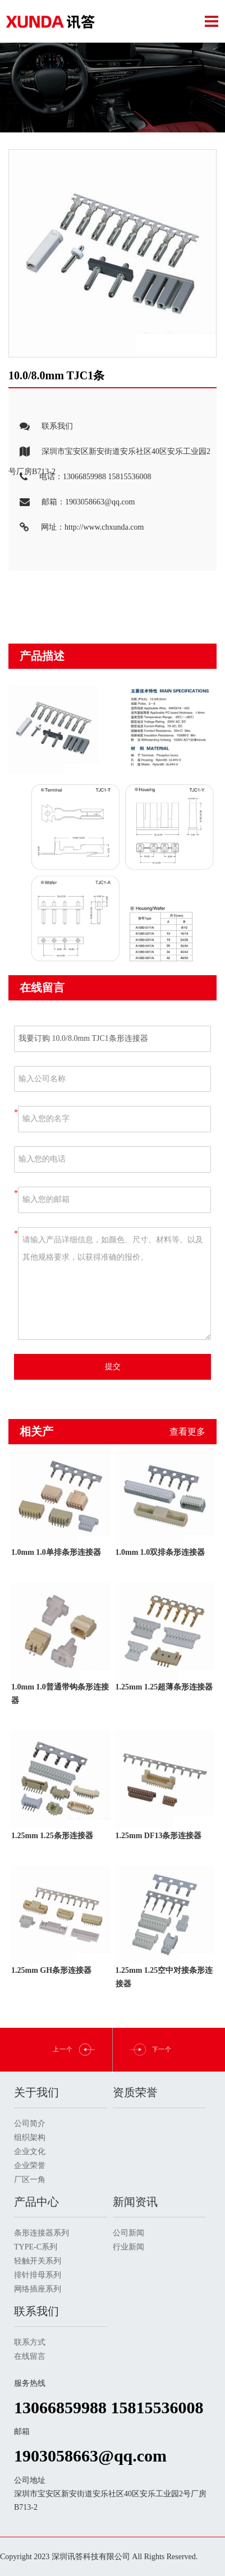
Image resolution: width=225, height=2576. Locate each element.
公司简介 (29, 2123)
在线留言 (29, 2356)
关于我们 (36, 2092)
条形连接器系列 (41, 2233)
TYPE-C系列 (35, 2247)
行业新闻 (128, 2247)
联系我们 (40, 427)
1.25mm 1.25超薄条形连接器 (164, 1687)
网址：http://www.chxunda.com (76, 528)
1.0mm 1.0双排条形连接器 (160, 1552)
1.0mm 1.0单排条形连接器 (56, 1552)
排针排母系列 (37, 2275)
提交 (113, 1366)
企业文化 (29, 2151)
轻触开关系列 (37, 2261)
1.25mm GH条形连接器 (51, 1970)
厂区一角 (29, 2179)
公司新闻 (128, 2233)
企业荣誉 (29, 2165)
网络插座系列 (37, 2289)
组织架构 (29, 2137)
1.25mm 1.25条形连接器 (52, 1835)
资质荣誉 (135, 2092)
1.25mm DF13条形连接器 (159, 1835)
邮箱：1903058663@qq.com (71, 502)
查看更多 (187, 1431)
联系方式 (29, 2342)
